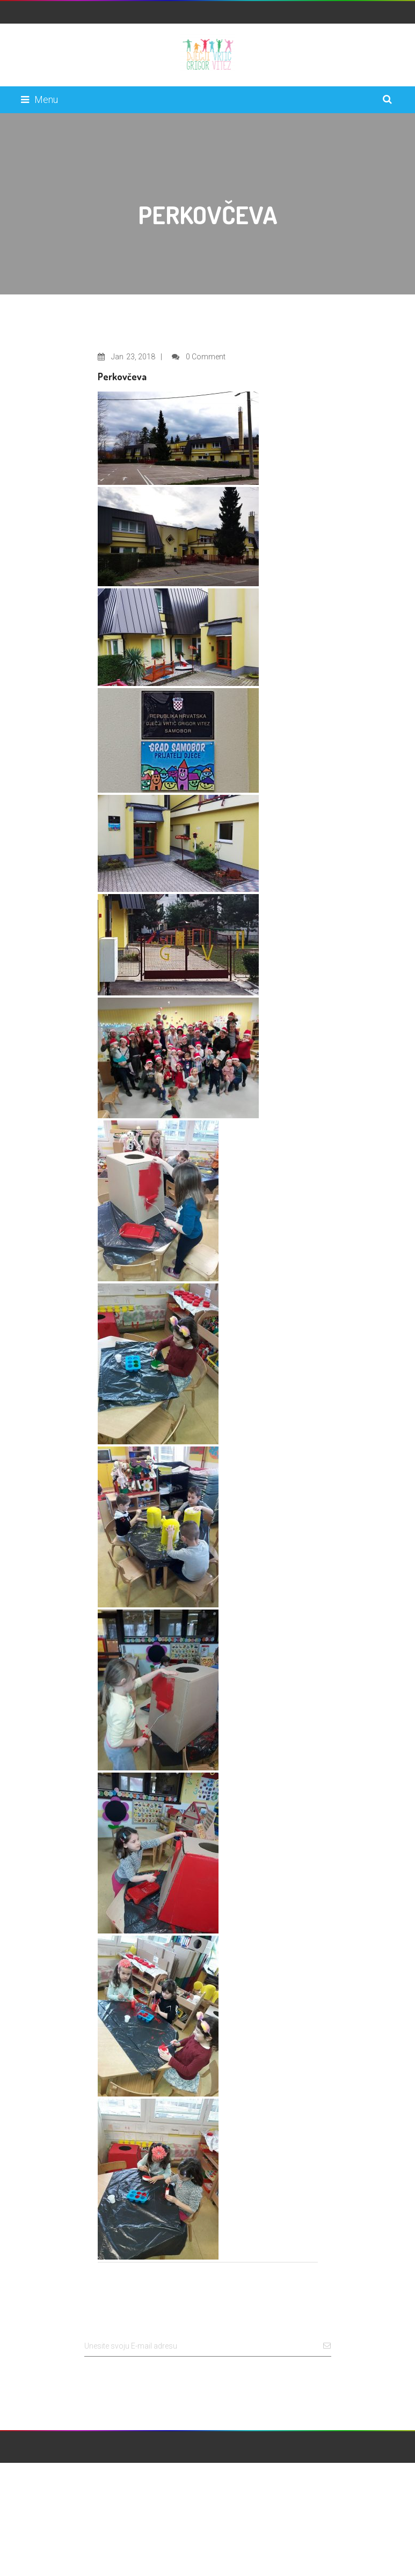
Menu (39, 99)
